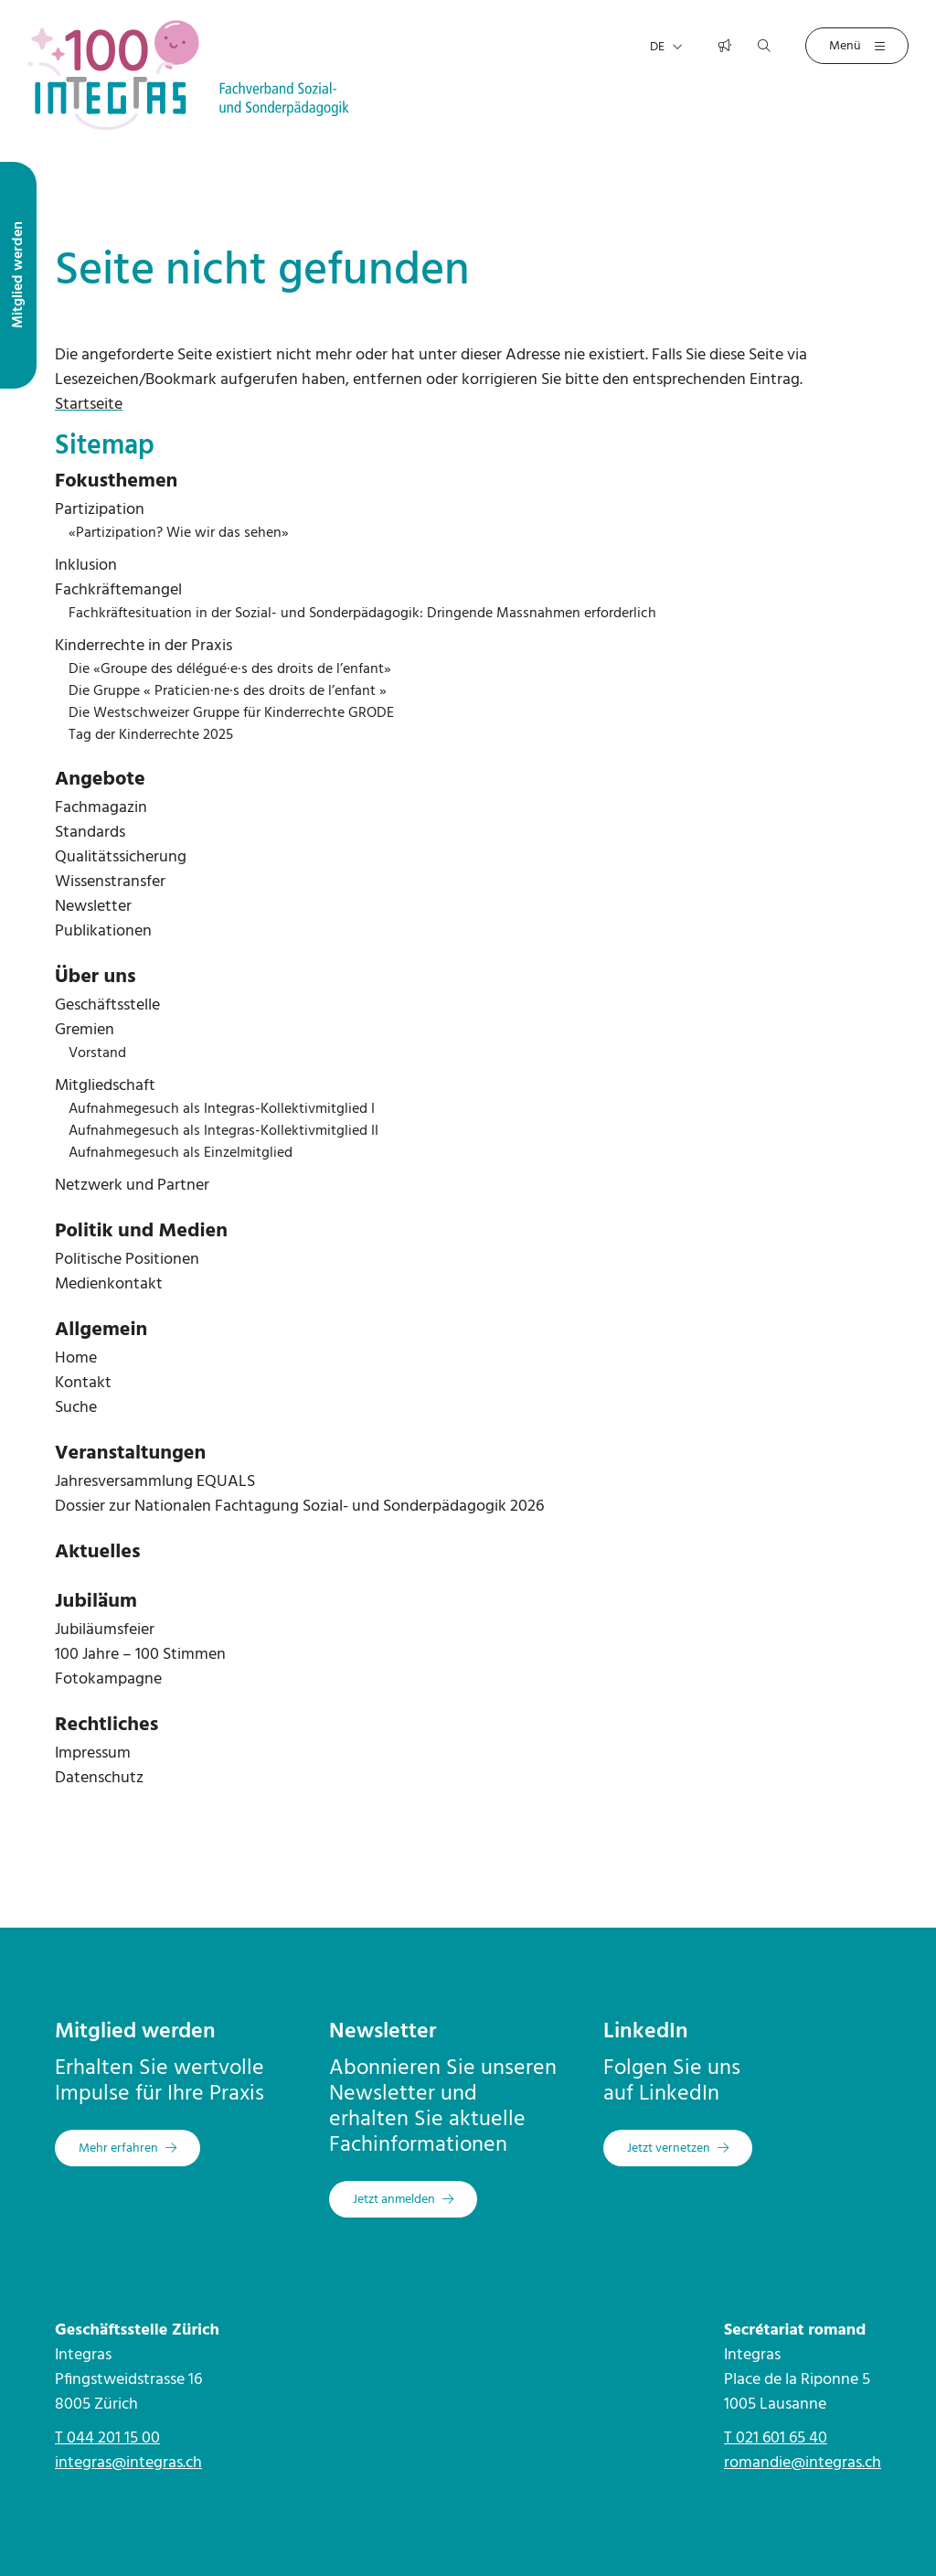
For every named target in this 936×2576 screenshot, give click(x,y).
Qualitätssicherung (120, 857)
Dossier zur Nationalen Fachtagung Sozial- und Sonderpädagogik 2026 (299, 1506)
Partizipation (99, 510)
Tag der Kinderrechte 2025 (151, 735)
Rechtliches (106, 1725)
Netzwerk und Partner (132, 1185)
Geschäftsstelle (107, 1005)
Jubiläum (96, 1602)
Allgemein (101, 1330)
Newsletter (93, 906)
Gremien (84, 1030)
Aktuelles (98, 1552)
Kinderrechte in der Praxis (143, 646)
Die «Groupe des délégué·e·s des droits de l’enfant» (230, 669)
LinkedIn (645, 2032)
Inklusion (86, 565)
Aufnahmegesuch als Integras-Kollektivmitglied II (223, 1131)
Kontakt (83, 1383)
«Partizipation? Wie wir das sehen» (179, 533)
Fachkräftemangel (118, 590)
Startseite (88, 404)
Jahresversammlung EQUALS (155, 1482)
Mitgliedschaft (105, 1086)
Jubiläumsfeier (104, 1630)
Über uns (95, 977)
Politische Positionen (127, 1259)
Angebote (100, 780)
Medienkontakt (109, 1284)
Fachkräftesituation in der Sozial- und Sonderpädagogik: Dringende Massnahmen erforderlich (362, 613)
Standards (90, 832)
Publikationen (103, 931)
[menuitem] (468, 481)
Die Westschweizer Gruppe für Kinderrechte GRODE (231, 713)
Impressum (93, 1753)
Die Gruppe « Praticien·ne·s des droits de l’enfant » (228, 691)
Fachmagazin (101, 808)
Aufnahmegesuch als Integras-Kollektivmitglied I (222, 1109)
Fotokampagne (108, 1679)
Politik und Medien (141, 1231)
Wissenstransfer (110, 882)
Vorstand (97, 1053)
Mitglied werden (135, 2032)
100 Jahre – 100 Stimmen (140, 1654)
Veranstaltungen (130, 1454)
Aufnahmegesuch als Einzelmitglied (180, 1153)
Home (76, 1358)
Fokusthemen (116, 481)
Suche (76, 1408)
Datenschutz (99, 1778)
